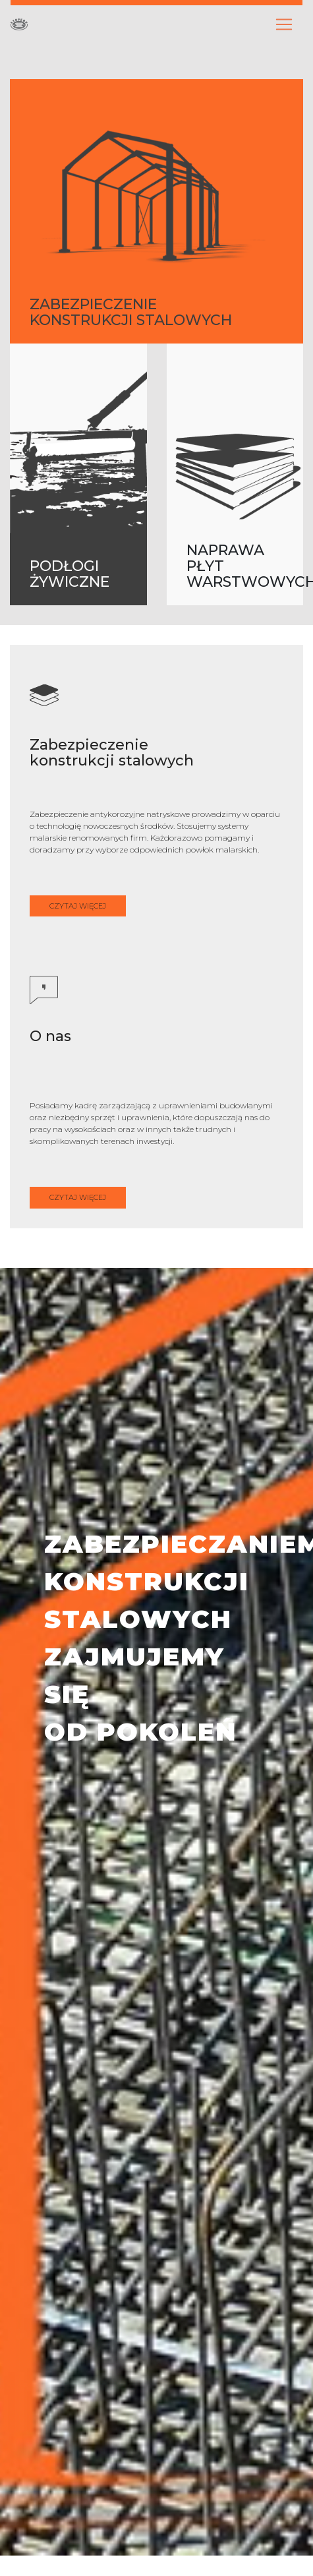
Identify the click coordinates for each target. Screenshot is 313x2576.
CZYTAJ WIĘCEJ (77, 906)
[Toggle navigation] (284, 24)
